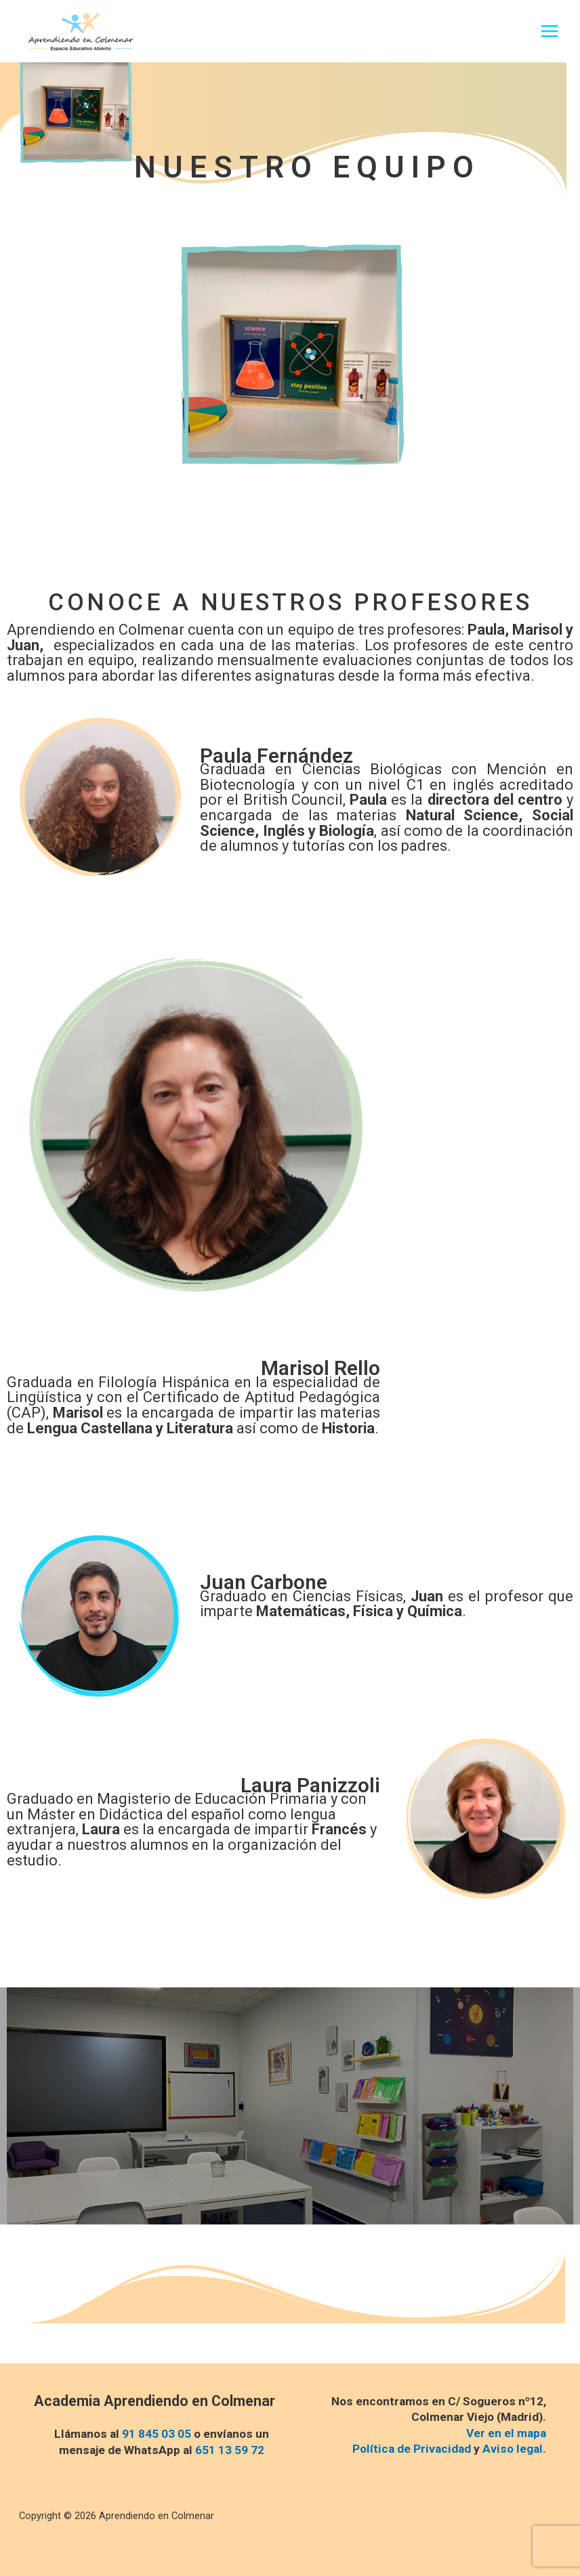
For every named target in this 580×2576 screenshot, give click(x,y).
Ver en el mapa (506, 2433)
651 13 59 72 (229, 2450)
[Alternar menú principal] (550, 33)
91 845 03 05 (156, 2434)
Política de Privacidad (411, 2448)
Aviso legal (512, 2448)
